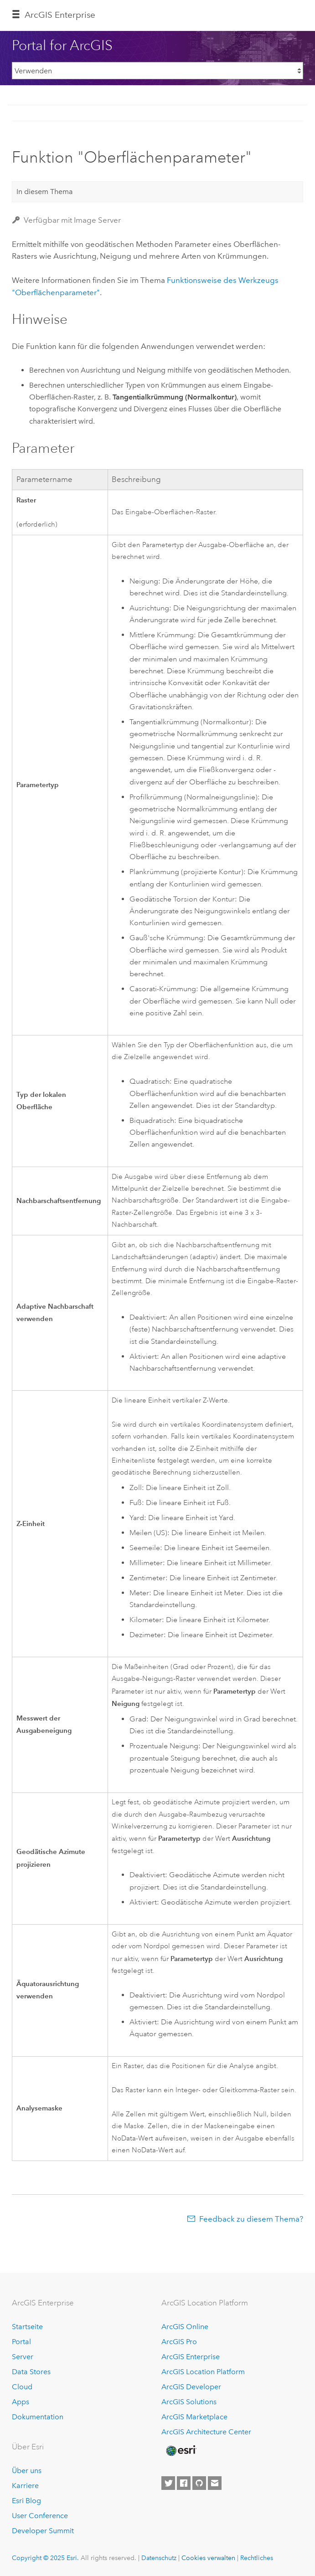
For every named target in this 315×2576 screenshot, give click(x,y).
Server (22, 2356)
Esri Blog (26, 2500)
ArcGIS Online (184, 2326)
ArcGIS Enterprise (60, 15)
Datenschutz (158, 2557)
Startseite (27, 2326)
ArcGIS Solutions (189, 2401)
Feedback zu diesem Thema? (251, 2218)
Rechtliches (256, 2557)
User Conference (40, 2515)
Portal (21, 2341)
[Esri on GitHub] (199, 2483)
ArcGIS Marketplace (194, 2416)
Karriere (25, 2485)
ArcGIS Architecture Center (206, 2431)
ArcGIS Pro (179, 2341)
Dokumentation (37, 2416)
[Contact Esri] (215, 2483)
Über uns (26, 2470)
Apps (20, 2401)
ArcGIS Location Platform (203, 2371)
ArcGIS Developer (191, 2386)
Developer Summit (43, 2530)
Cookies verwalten (208, 2557)
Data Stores (31, 2371)
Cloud (22, 2386)
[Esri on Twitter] (168, 2483)
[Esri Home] (180, 2451)
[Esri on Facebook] (184, 2483)
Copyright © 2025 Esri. (45, 2557)
